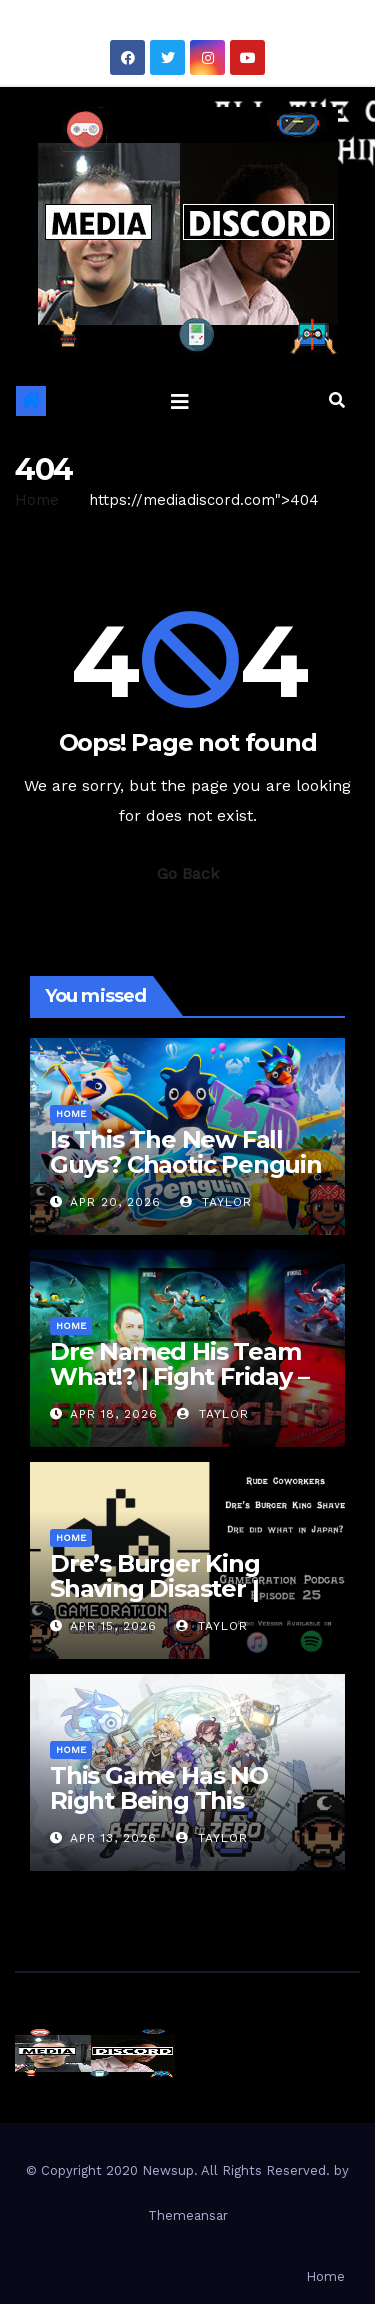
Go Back (188, 873)
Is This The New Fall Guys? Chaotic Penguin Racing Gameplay (186, 1164)
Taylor (216, 1202)
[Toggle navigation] (180, 401)
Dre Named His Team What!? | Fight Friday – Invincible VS (179, 1376)
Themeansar (188, 2215)
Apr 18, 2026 (114, 1414)
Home (37, 500)
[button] (337, 400)
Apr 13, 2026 (113, 1838)
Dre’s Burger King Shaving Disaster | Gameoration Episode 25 (176, 1601)
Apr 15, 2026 (113, 1626)
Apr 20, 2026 (115, 1202)
